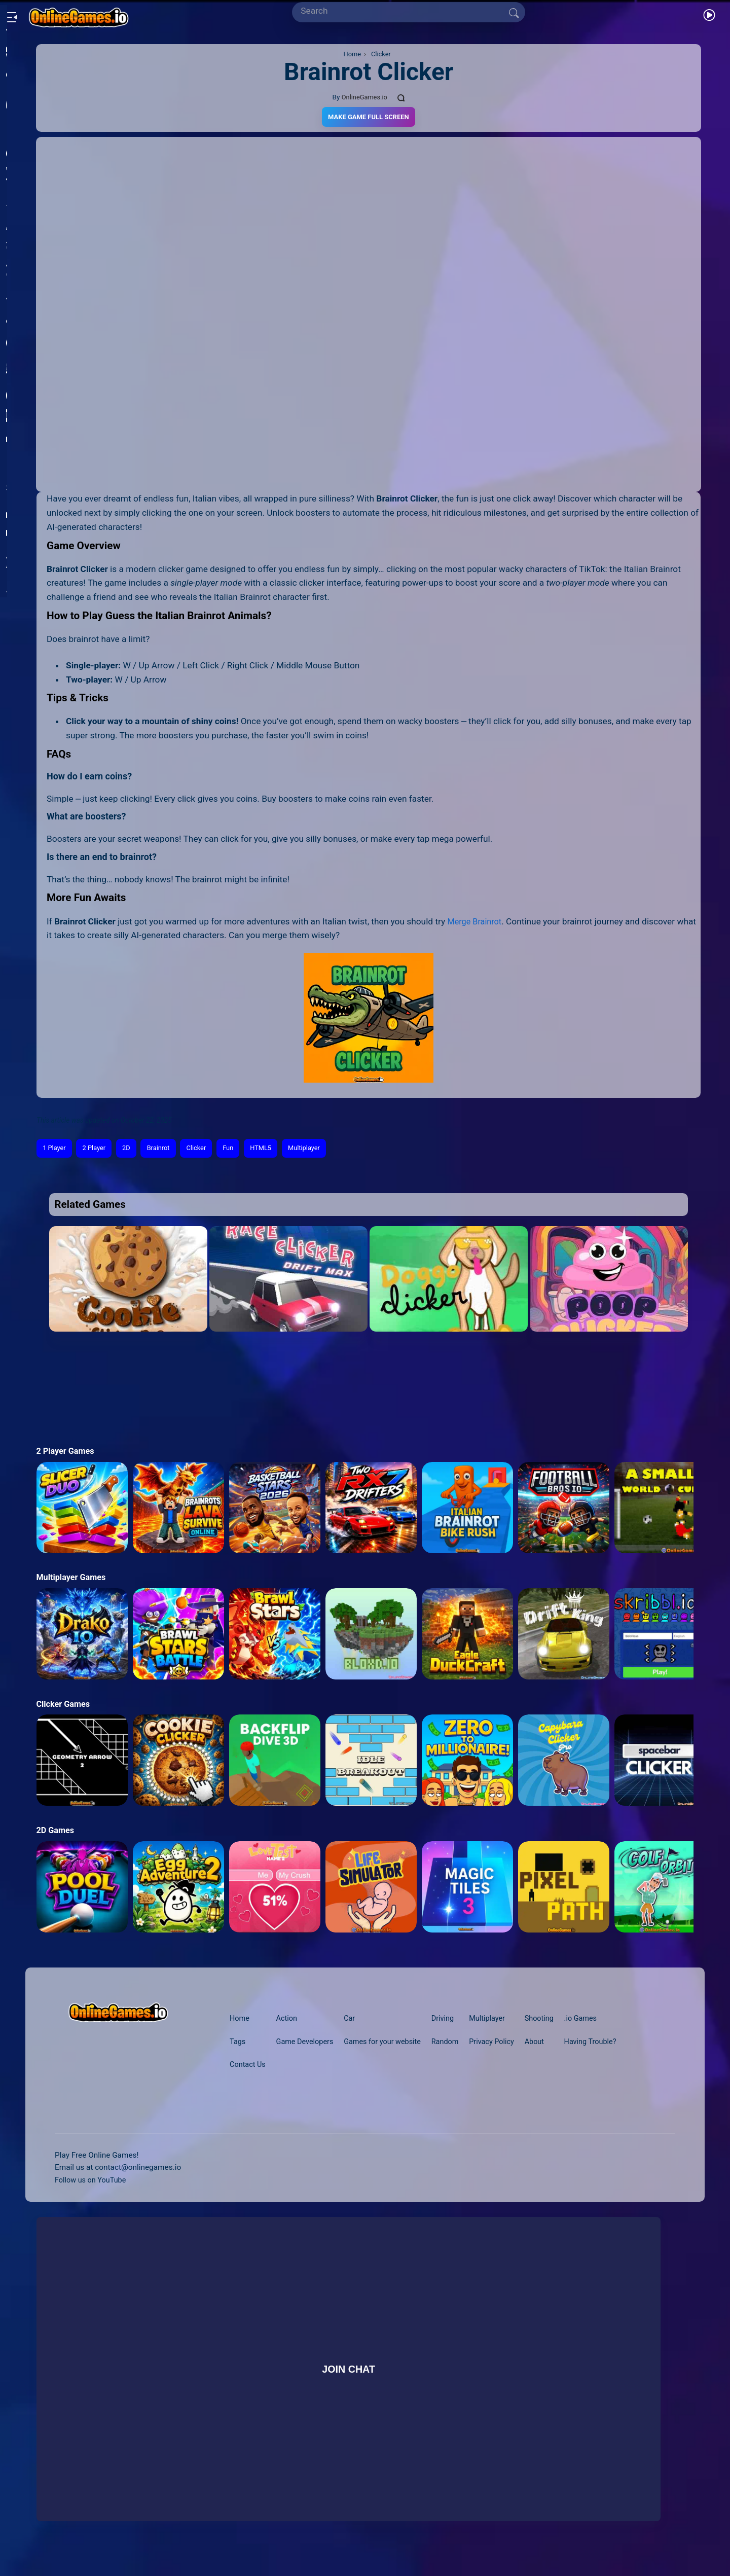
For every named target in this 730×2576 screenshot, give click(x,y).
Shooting (551, 2020)
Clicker (205, 1149)
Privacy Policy (501, 2043)
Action (289, 2020)
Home (240, 2020)
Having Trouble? (605, 2043)
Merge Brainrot (476, 922)
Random (451, 2043)
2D (131, 1149)
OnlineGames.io (364, 97)
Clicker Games (64, 1705)
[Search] (404, 11)
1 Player (55, 1149)
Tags (238, 2043)
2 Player (97, 1149)
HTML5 (274, 1149)
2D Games (56, 1832)
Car (356, 2020)
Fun (239, 1149)
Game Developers (308, 2043)
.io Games (594, 2020)
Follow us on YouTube (93, 2194)
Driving (449, 2020)
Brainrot (165, 1149)
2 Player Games (67, 1453)
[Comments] (403, 97)
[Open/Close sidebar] (12, 13)
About (546, 2043)
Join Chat (348, 2383)
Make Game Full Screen (368, 117)
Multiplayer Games (73, 1579)
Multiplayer (320, 1149)
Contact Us (249, 2078)
